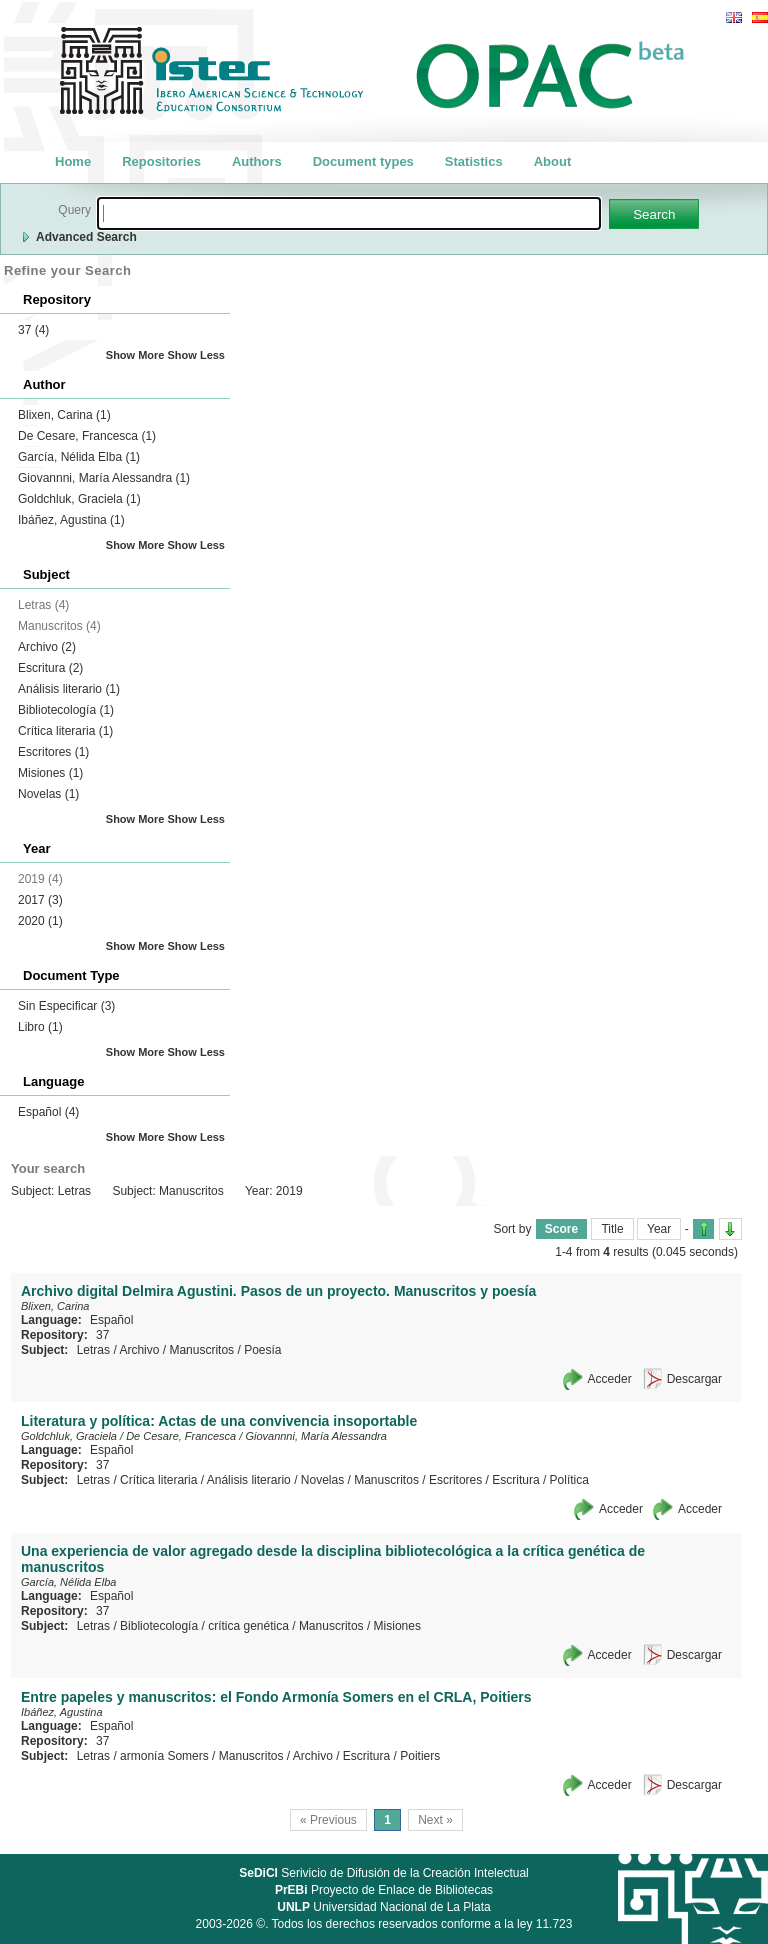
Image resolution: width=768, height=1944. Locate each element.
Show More (135, 355)
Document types (363, 161)
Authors (257, 161)
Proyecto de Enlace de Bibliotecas (384, 1890)
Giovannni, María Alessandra (104, 478)
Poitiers (420, 1756)
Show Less (196, 355)
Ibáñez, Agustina (71, 520)
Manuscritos (201, 1350)
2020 (40, 921)
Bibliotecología (66, 710)
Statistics (474, 161)
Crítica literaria (65, 731)
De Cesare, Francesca (87, 436)
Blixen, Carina (64, 415)
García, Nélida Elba (79, 457)
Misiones (50, 773)
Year (659, 1229)
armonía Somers (164, 1756)
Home (73, 161)
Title (612, 1229)
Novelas (48, 794)
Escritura (50, 668)
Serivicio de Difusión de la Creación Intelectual (384, 1873)
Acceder (610, 1379)
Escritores (53, 752)
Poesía (262, 1350)
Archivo (47, 647)
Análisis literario (69, 689)
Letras (93, 1350)
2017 (40, 900)
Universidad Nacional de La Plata (383, 1907)
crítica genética (248, 1626)
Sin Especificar (66, 1006)
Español (48, 1112)
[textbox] (349, 213)
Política (569, 1480)
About (553, 161)
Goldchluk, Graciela (79, 499)
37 (33, 330)
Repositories (161, 161)
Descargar (694, 1379)
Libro (40, 1027)
